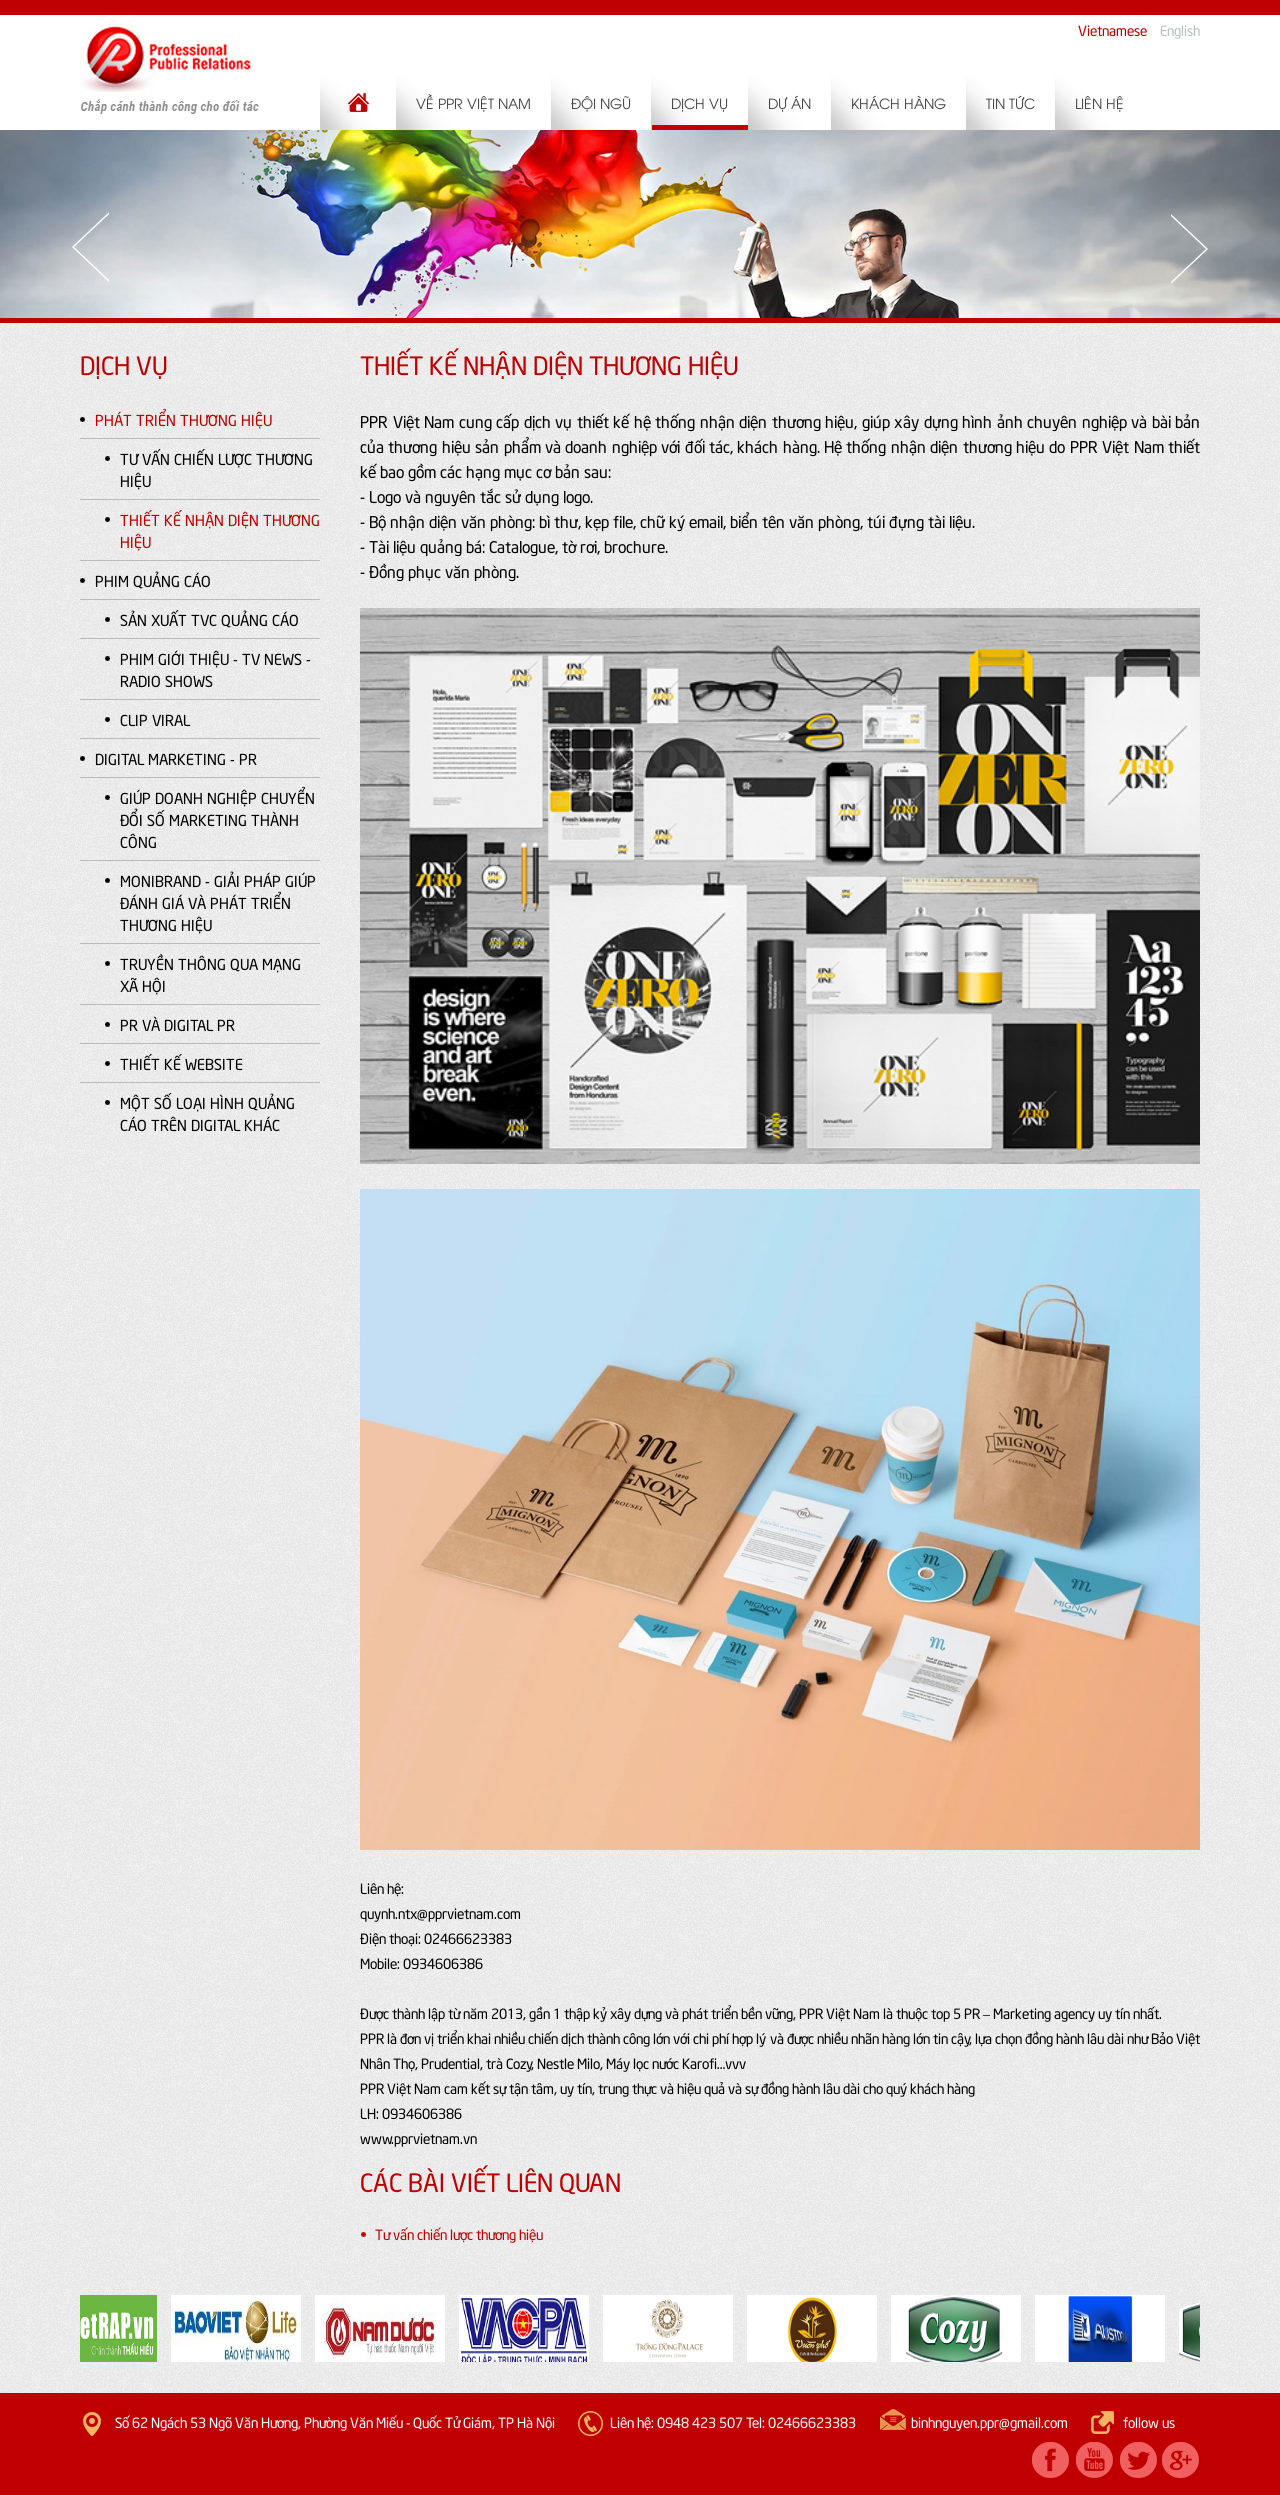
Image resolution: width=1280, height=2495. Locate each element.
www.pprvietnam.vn (418, 2137)
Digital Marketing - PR (176, 758)
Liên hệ (1099, 102)
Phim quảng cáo (153, 580)
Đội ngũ (601, 102)
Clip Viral (155, 719)
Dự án (789, 102)
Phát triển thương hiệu (183, 419)
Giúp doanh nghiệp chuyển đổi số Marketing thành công (217, 819)
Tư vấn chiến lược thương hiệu (216, 469)
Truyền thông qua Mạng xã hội (210, 974)
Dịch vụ (699, 102)
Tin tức (1010, 102)
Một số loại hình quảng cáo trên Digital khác (207, 1113)
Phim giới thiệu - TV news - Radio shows (215, 669)
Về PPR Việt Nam (473, 102)
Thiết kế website (181, 1063)
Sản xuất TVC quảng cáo (209, 619)
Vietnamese (1112, 29)
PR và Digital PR (177, 1024)
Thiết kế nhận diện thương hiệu (220, 530)
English (1180, 29)
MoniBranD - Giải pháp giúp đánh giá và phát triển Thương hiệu (218, 902)
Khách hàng (898, 102)
